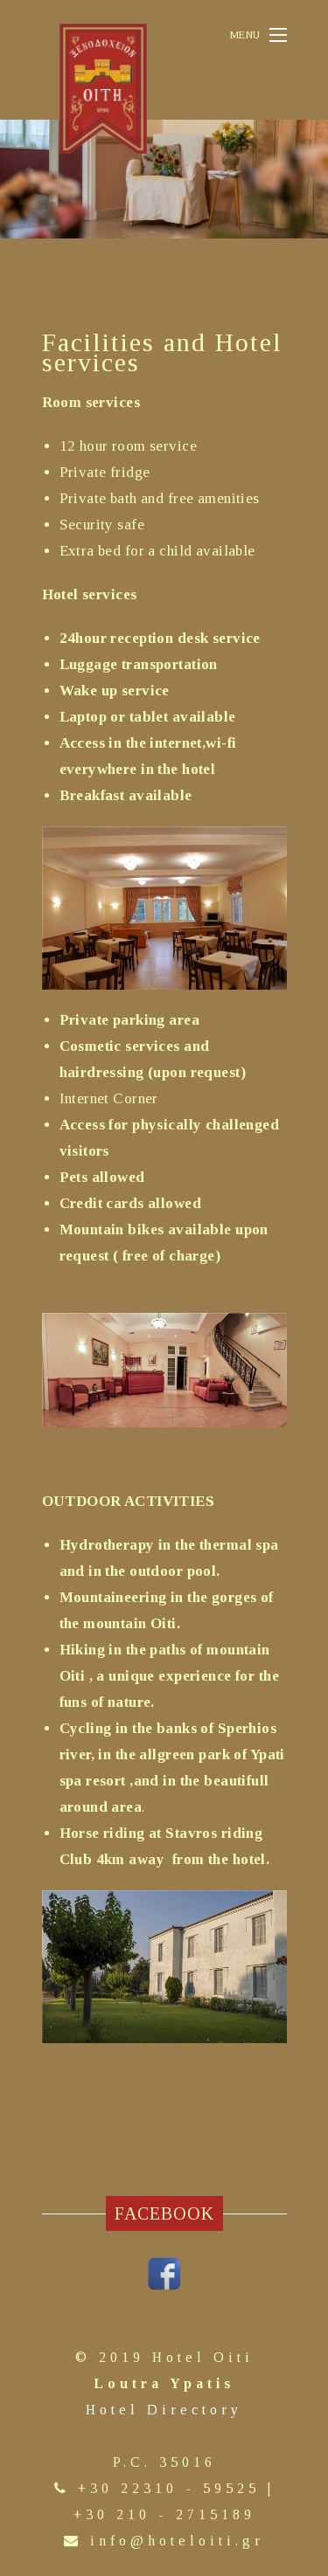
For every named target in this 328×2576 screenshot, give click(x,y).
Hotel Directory (164, 2409)
